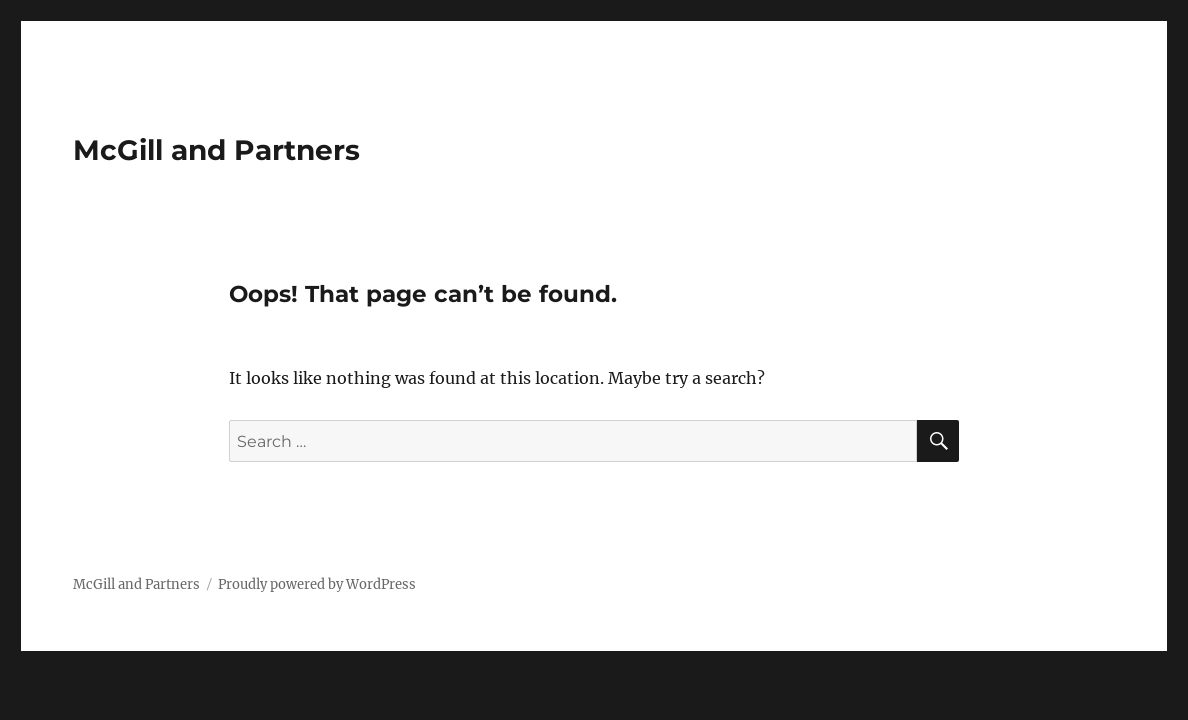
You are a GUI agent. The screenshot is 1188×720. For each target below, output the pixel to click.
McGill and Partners (216, 150)
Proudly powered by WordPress (317, 584)
